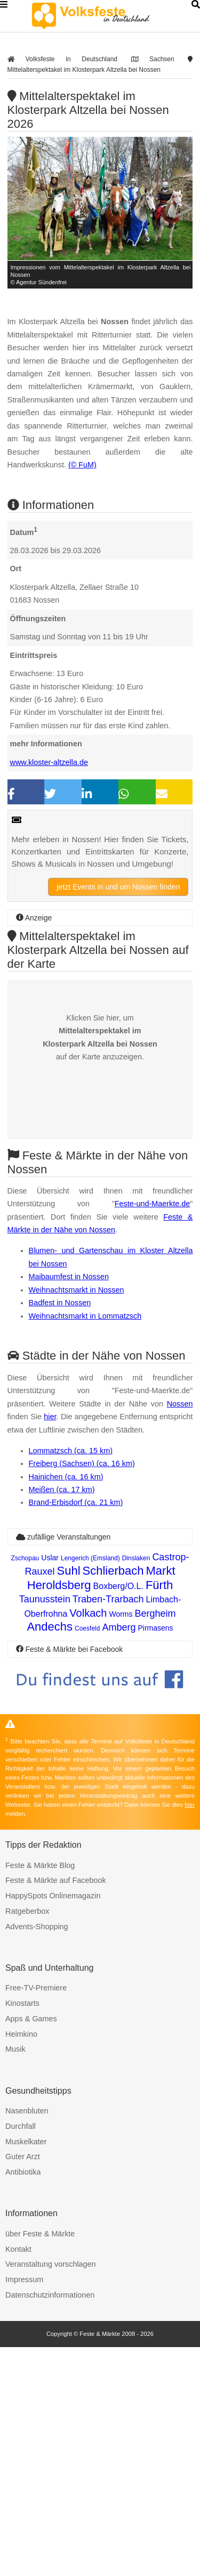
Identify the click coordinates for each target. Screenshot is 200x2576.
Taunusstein (44, 1828)
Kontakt (18, 2478)
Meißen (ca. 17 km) (62, 1718)
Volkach (88, 1842)
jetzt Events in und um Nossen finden (118, 951)
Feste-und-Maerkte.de (152, 1400)
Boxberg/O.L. (118, 1815)
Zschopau (25, 1787)
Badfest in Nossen (60, 1499)
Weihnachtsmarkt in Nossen (76, 1487)
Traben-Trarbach (108, 1828)
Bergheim (155, 1842)
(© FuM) (82, 496)
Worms (120, 1843)
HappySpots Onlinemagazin (52, 2124)
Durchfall (20, 2355)
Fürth (159, 1814)
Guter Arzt (22, 2385)
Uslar (50, 1786)
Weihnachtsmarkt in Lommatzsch (85, 1513)
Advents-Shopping (36, 2155)
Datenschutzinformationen (49, 2524)
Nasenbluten (27, 2339)
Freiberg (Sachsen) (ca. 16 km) (82, 1692)
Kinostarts (22, 2232)
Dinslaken (136, 1787)
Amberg (118, 1856)
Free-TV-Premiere (36, 2216)
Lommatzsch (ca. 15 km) (71, 1679)
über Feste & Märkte (40, 2462)
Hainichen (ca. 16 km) (66, 1705)
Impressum (24, 2508)
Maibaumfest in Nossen (69, 1473)
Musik (15, 2278)
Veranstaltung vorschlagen (50, 2493)
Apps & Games (31, 2247)
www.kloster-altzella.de (49, 826)
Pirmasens (155, 1857)
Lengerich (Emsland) (90, 1787)
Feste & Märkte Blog (40, 2094)
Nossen (180, 1632)
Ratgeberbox (27, 2140)
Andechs (50, 1855)
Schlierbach (113, 1799)
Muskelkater (26, 2370)
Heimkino (21, 2263)
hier (50, 1645)
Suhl (69, 1799)
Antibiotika (23, 2401)
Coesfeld (87, 1857)
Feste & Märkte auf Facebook (55, 2109)
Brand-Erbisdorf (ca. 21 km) (76, 1731)
